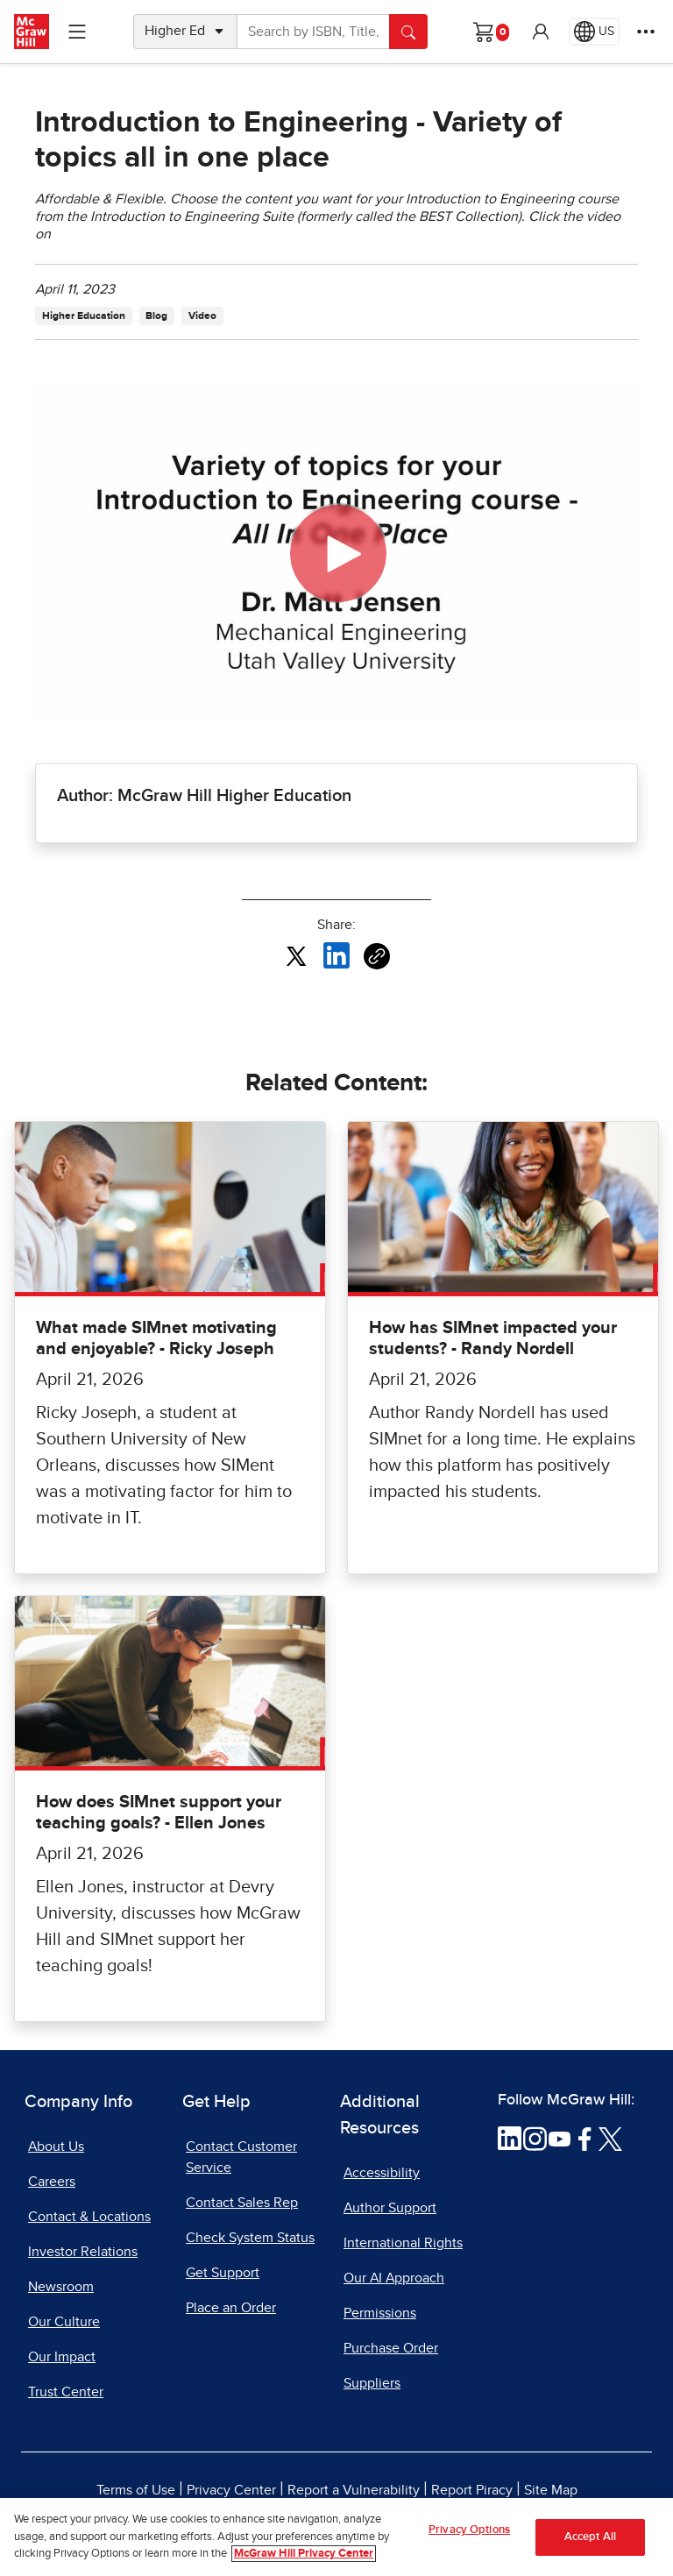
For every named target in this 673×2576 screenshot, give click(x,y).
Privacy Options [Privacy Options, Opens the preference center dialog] (469, 2530)
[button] (541, 31)
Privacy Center (231, 2490)
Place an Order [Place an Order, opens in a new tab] (231, 2308)
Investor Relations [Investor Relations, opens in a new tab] (83, 2252)
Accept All (590, 2537)
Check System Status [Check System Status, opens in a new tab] (250, 2238)
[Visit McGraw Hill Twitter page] (610, 2138)
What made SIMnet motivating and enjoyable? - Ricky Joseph (156, 1338)
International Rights (403, 2243)
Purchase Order (391, 2348)
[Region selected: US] (594, 32)
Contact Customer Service (241, 2157)
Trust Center (65, 2392)
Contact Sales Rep (242, 2203)
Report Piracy (472, 2490)
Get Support (222, 2273)
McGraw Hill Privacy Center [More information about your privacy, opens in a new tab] (303, 2553)
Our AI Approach (394, 2278)
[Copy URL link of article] (377, 956)
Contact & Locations (89, 2217)
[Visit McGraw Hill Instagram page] (535, 2138)
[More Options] (646, 31)
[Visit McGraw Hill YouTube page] (559, 2138)
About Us (56, 2147)
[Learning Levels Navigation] (77, 32)
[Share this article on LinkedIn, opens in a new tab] (336, 955)
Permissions (380, 2313)
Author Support (390, 2208)
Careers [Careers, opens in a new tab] (51, 2182)
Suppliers (372, 2383)
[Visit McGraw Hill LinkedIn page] (509, 2138)
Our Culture (64, 2322)
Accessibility (382, 2173)
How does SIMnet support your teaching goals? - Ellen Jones (158, 1812)
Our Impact (62, 2357)
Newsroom (61, 2287)
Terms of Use (135, 2490)
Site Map (550, 2490)
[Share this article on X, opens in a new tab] (296, 955)
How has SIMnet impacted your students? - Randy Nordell (493, 1338)
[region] (336, 2537)
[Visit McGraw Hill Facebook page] (585, 2138)
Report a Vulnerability (353, 2490)
